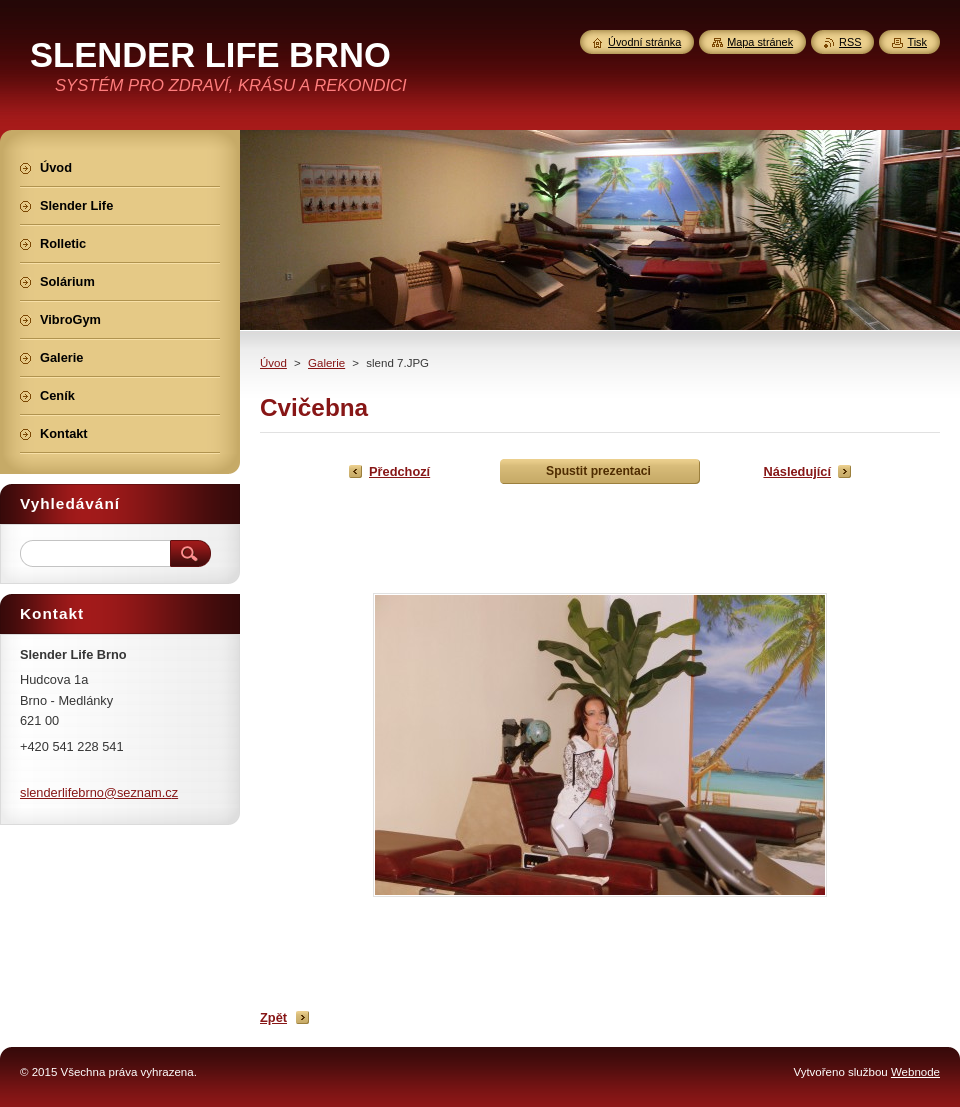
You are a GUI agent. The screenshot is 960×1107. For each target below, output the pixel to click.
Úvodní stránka (644, 42)
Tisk (917, 42)
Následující (797, 471)
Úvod (273, 363)
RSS (850, 42)
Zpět (273, 1017)
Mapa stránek (760, 42)
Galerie (326, 363)
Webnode (915, 1072)
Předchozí (399, 471)
